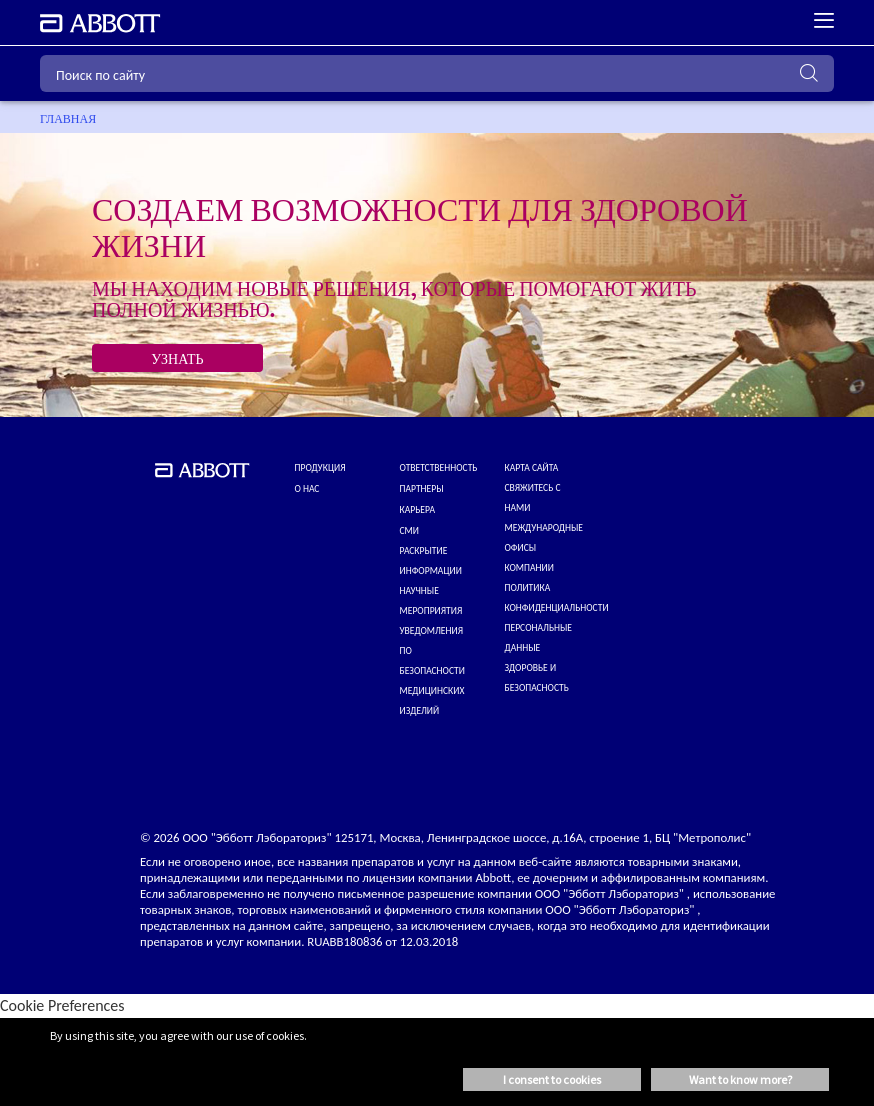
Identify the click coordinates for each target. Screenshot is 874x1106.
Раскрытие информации (431, 561)
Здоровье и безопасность (537, 678)
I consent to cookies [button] (552, 1079)
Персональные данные (539, 638)
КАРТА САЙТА (532, 468)
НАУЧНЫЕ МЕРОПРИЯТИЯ (431, 601)
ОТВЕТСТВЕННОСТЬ (439, 468)
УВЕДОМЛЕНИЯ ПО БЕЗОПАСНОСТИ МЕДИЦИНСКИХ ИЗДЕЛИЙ (432, 671)
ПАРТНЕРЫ (422, 489)
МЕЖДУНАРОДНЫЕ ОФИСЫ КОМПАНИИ (544, 548)
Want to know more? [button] (740, 1079)
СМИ (409, 531)
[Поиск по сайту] (437, 73)
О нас (307, 489)
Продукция (320, 468)
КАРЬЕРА (417, 510)
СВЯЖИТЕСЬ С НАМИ (533, 498)
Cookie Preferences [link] (62, 1005)
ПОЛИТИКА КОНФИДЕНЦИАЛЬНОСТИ (557, 598)
